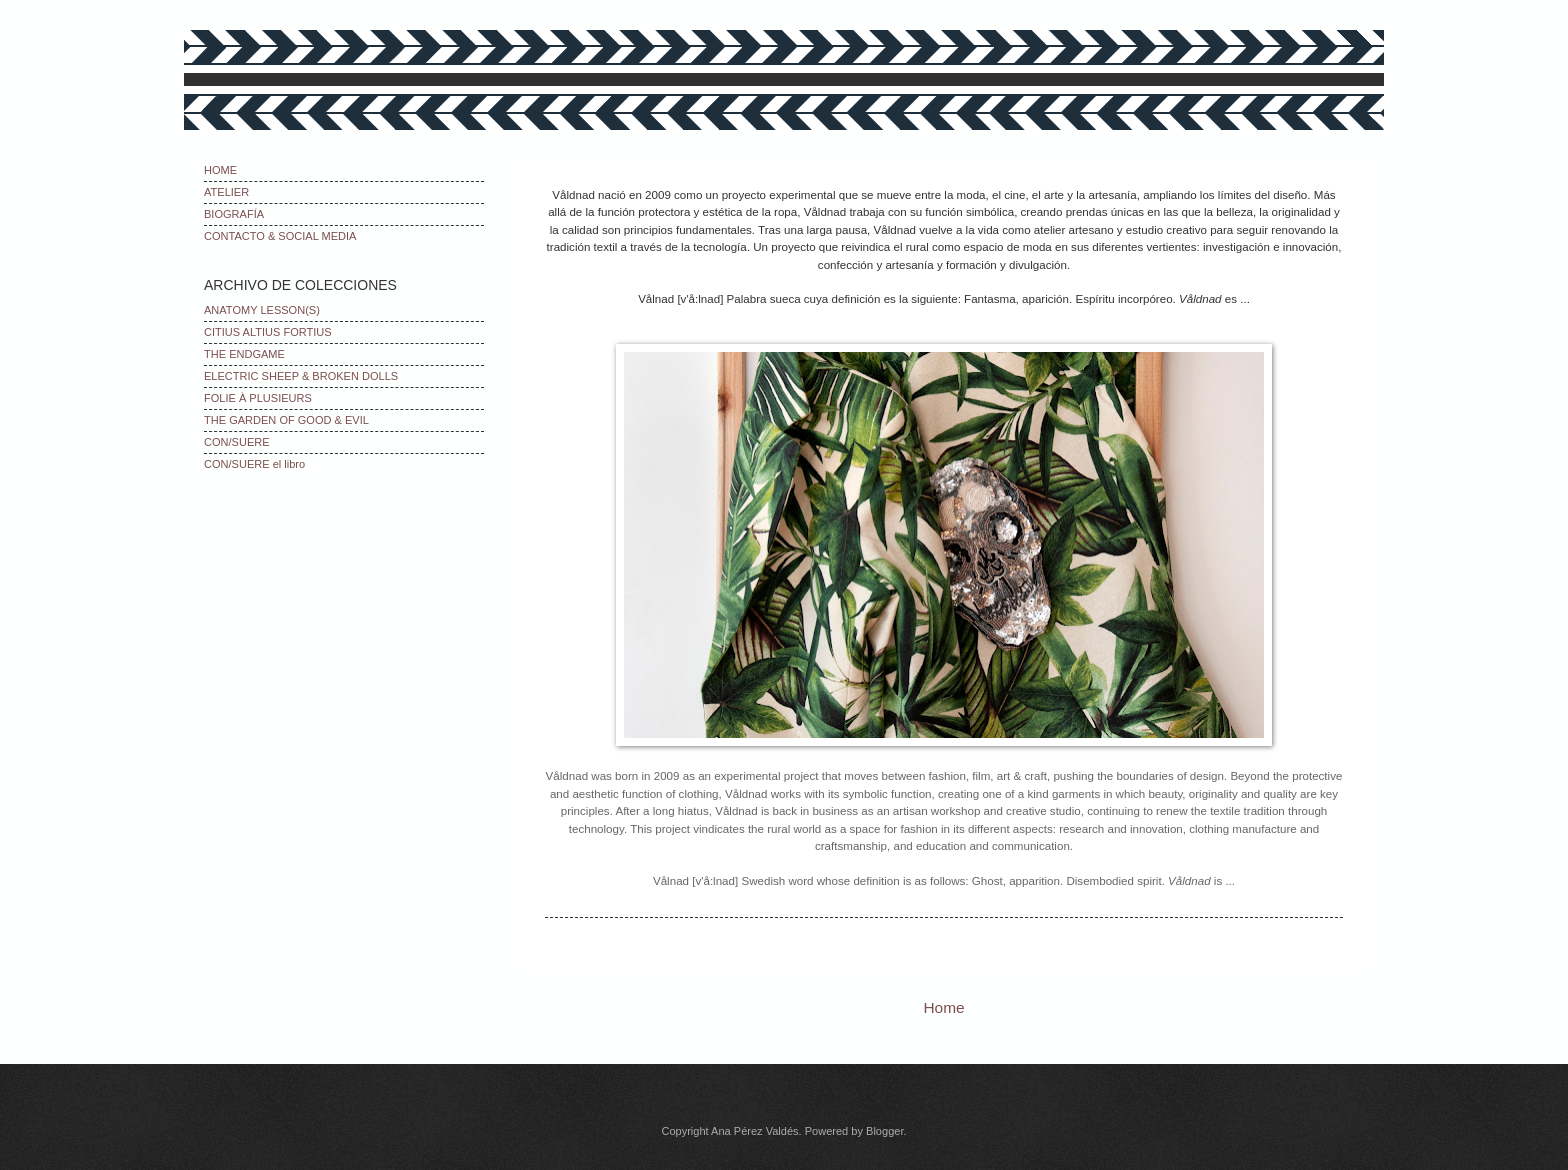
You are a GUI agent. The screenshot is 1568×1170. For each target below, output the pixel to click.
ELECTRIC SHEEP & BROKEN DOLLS (301, 376)
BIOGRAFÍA (234, 214)
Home (943, 1007)
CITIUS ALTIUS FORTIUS (268, 332)
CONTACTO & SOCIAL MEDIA (280, 236)
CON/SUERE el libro (254, 464)
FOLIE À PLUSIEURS (258, 398)
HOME (220, 170)
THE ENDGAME (244, 354)
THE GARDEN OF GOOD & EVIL (286, 420)
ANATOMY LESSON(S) (262, 310)
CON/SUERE (237, 442)
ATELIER (226, 192)
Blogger (884, 1131)
